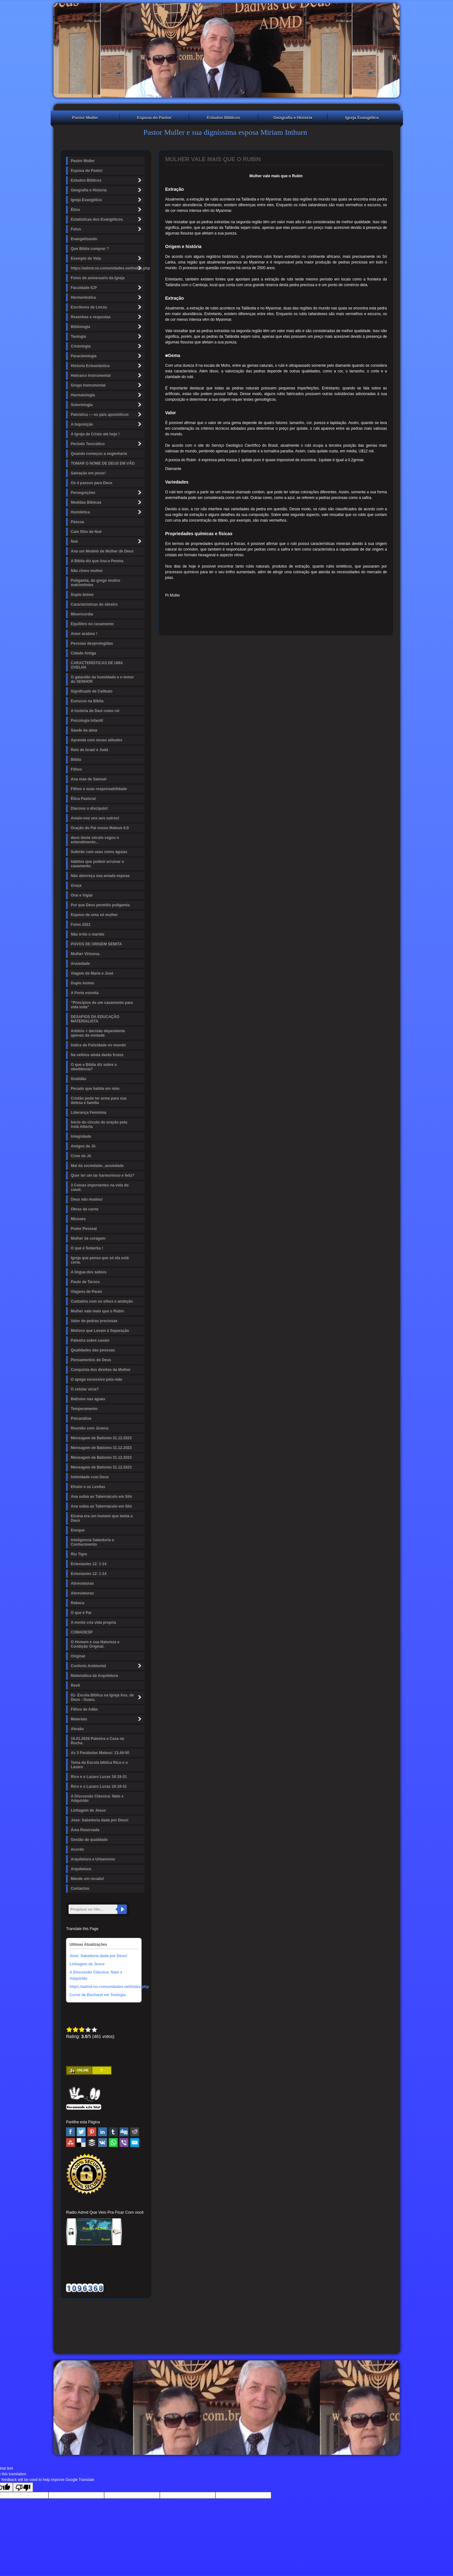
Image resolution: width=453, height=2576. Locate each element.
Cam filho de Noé (86, 531)
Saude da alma (84, 730)
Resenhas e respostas (107, 316)
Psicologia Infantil (87, 720)
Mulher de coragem (88, 1238)
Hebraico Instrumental (107, 375)
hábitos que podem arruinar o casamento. (97, 863)
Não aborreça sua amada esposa (100, 876)
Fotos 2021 (81, 924)
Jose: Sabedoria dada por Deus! (99, 1820)
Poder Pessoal (84, 1228)
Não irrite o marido (87, 934)
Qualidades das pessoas (93, 1350)
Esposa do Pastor (154, 117)
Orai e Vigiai (81, 895)
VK (102, 2142)
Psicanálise (81, 1418)
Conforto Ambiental (107, 1665)
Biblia (76, 759)
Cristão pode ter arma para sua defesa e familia (98, 1100)
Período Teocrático (107, 443)
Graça (76, 885)
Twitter (81, 2131)
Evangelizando (84, 239)
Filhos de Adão (84, 1709)
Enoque (78, 1530)
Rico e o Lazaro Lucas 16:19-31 (99, 1777)
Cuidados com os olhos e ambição (102, 1301)
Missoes (78, 1219)
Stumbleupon (70, 2142)
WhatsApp (113, 2142)
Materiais (107, 1719)
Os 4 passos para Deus (91, 483)
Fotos (107, 229)
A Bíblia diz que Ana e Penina (97, 561)
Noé (107, 541)
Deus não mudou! (87, 1199)
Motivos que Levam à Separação (100, 1330)
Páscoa (77, 522)
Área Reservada (85, 1830)
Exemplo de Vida (107, 258)
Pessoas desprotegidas (92, 643)
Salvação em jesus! (88, 473)
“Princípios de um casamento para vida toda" (102, 1004)
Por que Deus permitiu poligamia (100, 905)
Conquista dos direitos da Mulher (101, 1369)
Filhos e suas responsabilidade (99, 789)
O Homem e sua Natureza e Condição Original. (95, 1644)
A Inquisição (107, 424)
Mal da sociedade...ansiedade (97, 1165)
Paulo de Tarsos (85, 1282)
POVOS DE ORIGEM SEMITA (96, 944)
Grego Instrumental (107, 385)
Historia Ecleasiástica (107, 365)
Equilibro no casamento (92, 624)
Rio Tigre (79, 1554)
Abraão (77, 1729)
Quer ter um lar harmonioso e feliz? (102, 1175)
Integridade (81, 1136)
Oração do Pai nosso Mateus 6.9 (100, 828)
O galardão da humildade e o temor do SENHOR (102, 679)
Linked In (102, 2131)
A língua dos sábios (88, 1272)
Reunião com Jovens (90, 1428)
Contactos (80, 1888)
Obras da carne (84, 1209)
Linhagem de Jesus (88, 1810)
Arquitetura (81, 1869)
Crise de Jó (81, 1156)
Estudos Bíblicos (223, 117)
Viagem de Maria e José (92, 973)
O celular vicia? (85, 1389)
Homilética (107, 512)
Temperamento (84, 1409)
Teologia (107, 336)
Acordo (77, 1849)
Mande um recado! (87, 1879)
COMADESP (81, 1632)
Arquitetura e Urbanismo (93, 1859)
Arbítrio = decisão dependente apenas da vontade (98, 1033)
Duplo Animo (82, 983)
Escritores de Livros (107, 307)
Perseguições (107, 492)
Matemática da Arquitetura (94, 1675)
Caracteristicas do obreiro (94, 604)
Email (134, 2142)
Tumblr (113, 2131)
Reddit (134, 2131)
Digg (124, 2131)
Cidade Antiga (83, 653)
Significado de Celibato (92, 691)
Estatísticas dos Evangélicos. (107, 219)
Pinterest (91, 2131)
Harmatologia (107, 395)
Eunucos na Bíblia (87, 701)
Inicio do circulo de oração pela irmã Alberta (99, 1124)
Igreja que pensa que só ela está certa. (100, 1260)
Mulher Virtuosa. (85, 954)
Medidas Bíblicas (107, 502)
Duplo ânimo (82, 594)
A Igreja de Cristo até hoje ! (95, 434)
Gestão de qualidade (89, 1839)
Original (78, 1656)
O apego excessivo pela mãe (96, 1379)
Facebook (70, 2131)
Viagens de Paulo (86, 1291)
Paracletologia (107, 356)
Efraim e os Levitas (88, 1487)
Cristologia (107, 346)
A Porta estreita (84, 993)
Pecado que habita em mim (95, 1088)
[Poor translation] (23, 2487)
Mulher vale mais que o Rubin (97, 1311)
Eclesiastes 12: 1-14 (88, 1564)
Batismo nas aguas (88, 1399)
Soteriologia (107, 404)
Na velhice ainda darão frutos (97, 1055)
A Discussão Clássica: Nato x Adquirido (97, 1798)
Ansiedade (80, 963)
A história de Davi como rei (95, 711)
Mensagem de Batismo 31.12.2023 (101, 1438)
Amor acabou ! (84, 633)
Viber (124, 2142)
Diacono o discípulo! (89, 808)
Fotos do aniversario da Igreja (98, 278)
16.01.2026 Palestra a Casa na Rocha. (97, 1740)
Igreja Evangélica (361, 117)
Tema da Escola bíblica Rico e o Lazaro (99, 1764)
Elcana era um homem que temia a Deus (102, 1518)
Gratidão (78, 1079)
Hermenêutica (107, 297)
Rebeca (77, 1603)
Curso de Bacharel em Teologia (98, 1995)
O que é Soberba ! (87, 1248)
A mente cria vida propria (93, 1622)
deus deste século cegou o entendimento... (95, 839)
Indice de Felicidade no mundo (98, 1045)
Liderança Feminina (88, 1112)
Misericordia (82, 614)
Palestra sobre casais (90, 1340)
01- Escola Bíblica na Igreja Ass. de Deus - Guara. (107, 1697)
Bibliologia (107, 326)
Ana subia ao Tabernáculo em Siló (101, 1496)
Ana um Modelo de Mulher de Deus (102, 551)
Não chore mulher (87, 571)
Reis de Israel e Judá (89, 750)
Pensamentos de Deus (91, 1360)
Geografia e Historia (292, 117)
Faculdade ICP (107, 287)
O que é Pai (81, 1613)
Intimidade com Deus (90, 1477)
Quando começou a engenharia (99, 453)
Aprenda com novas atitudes (96, 740)
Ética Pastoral (83, 798)
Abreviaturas (82, 1583)
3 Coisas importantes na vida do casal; (100, 1187)
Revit (75, 1685)
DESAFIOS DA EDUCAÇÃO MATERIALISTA (95, 1019)
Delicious (81, 2142)
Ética (107, 209)
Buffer (91, 2142)
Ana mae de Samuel (88, 779)
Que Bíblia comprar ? (90, 248)
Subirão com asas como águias (99, 852)
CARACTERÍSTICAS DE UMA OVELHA (97, 665)
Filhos (76, 769)
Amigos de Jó (83, 1146)
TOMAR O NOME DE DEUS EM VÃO (103, 463)
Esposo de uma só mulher (94, 915)
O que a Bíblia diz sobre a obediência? (94, 1066)
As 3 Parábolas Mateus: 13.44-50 (100, 1753)
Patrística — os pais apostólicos (107, 414)
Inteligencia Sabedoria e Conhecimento (92, 1542)
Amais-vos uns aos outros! (95, 818)
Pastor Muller (85, 117)
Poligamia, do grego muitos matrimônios (95, 582)
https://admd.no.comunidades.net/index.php (108, 268)
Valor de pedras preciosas (94, 1321)
